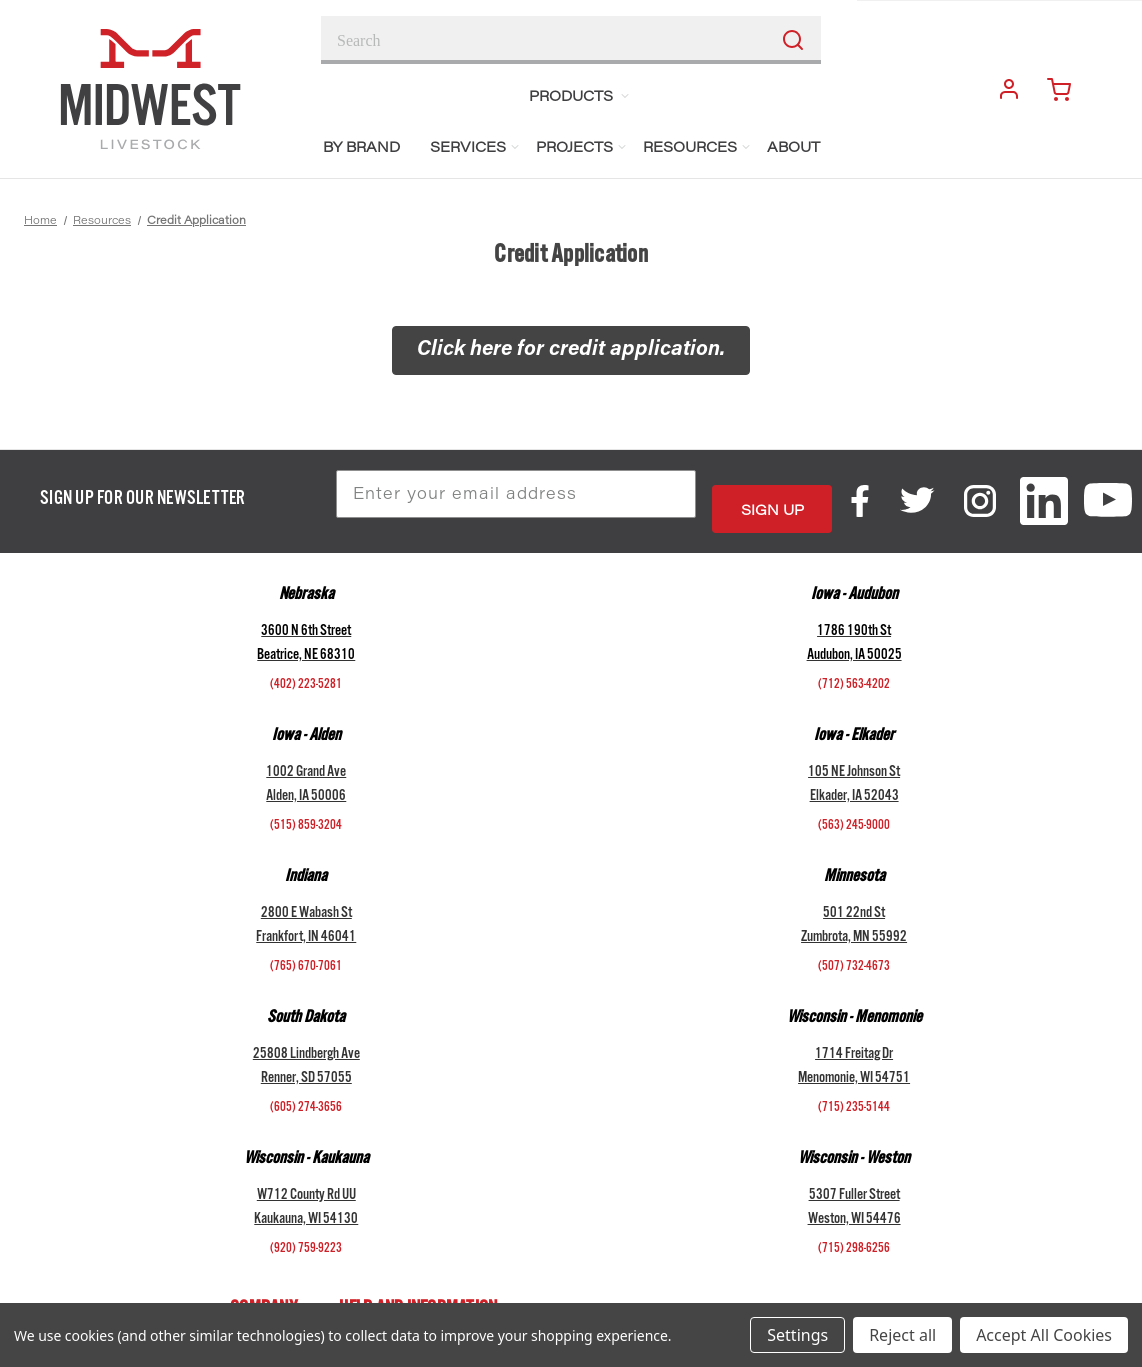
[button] (571, 351)
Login (1002, 88)
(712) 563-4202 (854, 671)
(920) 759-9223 (306, 1235)
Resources (697, 148)
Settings (797, 1335)
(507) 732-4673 (854, 953)
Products (580, 97)
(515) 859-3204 (306, 812)
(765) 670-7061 (306, 953)
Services (475, 148)
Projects (582, 148)
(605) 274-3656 (306, 1094)
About (793, 149)
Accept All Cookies (1044, 1335)
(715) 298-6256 (854, 1235)
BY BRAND (361, 149)
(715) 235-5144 (854, 1094)
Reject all (902, 1335)
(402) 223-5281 (306, 671)
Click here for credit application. (571, 350)
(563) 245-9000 (854, 812)
